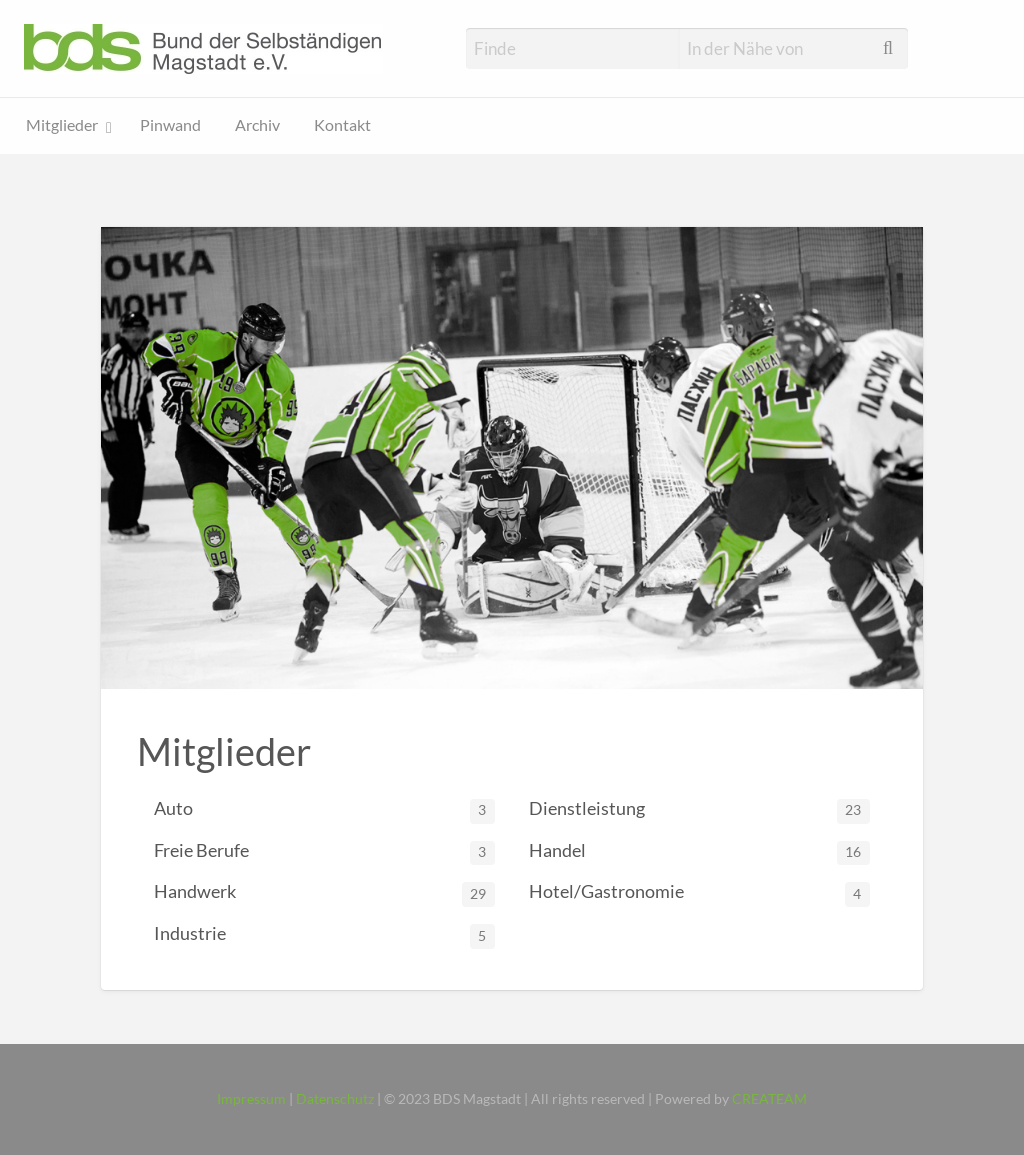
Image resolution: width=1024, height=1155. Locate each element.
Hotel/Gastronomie (699, 893)
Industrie (324, 935)
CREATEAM (769, 1099)
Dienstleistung (699, 810)
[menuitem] (66, 126)
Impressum (251, 1099)
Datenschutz (335, 1099)
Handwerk (324, 893)
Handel (699, 852)
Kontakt (342, 125)
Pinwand (170, 125)
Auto (324, 810)
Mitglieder (62, 125)
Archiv (257, 125)
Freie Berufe (324, 852)
